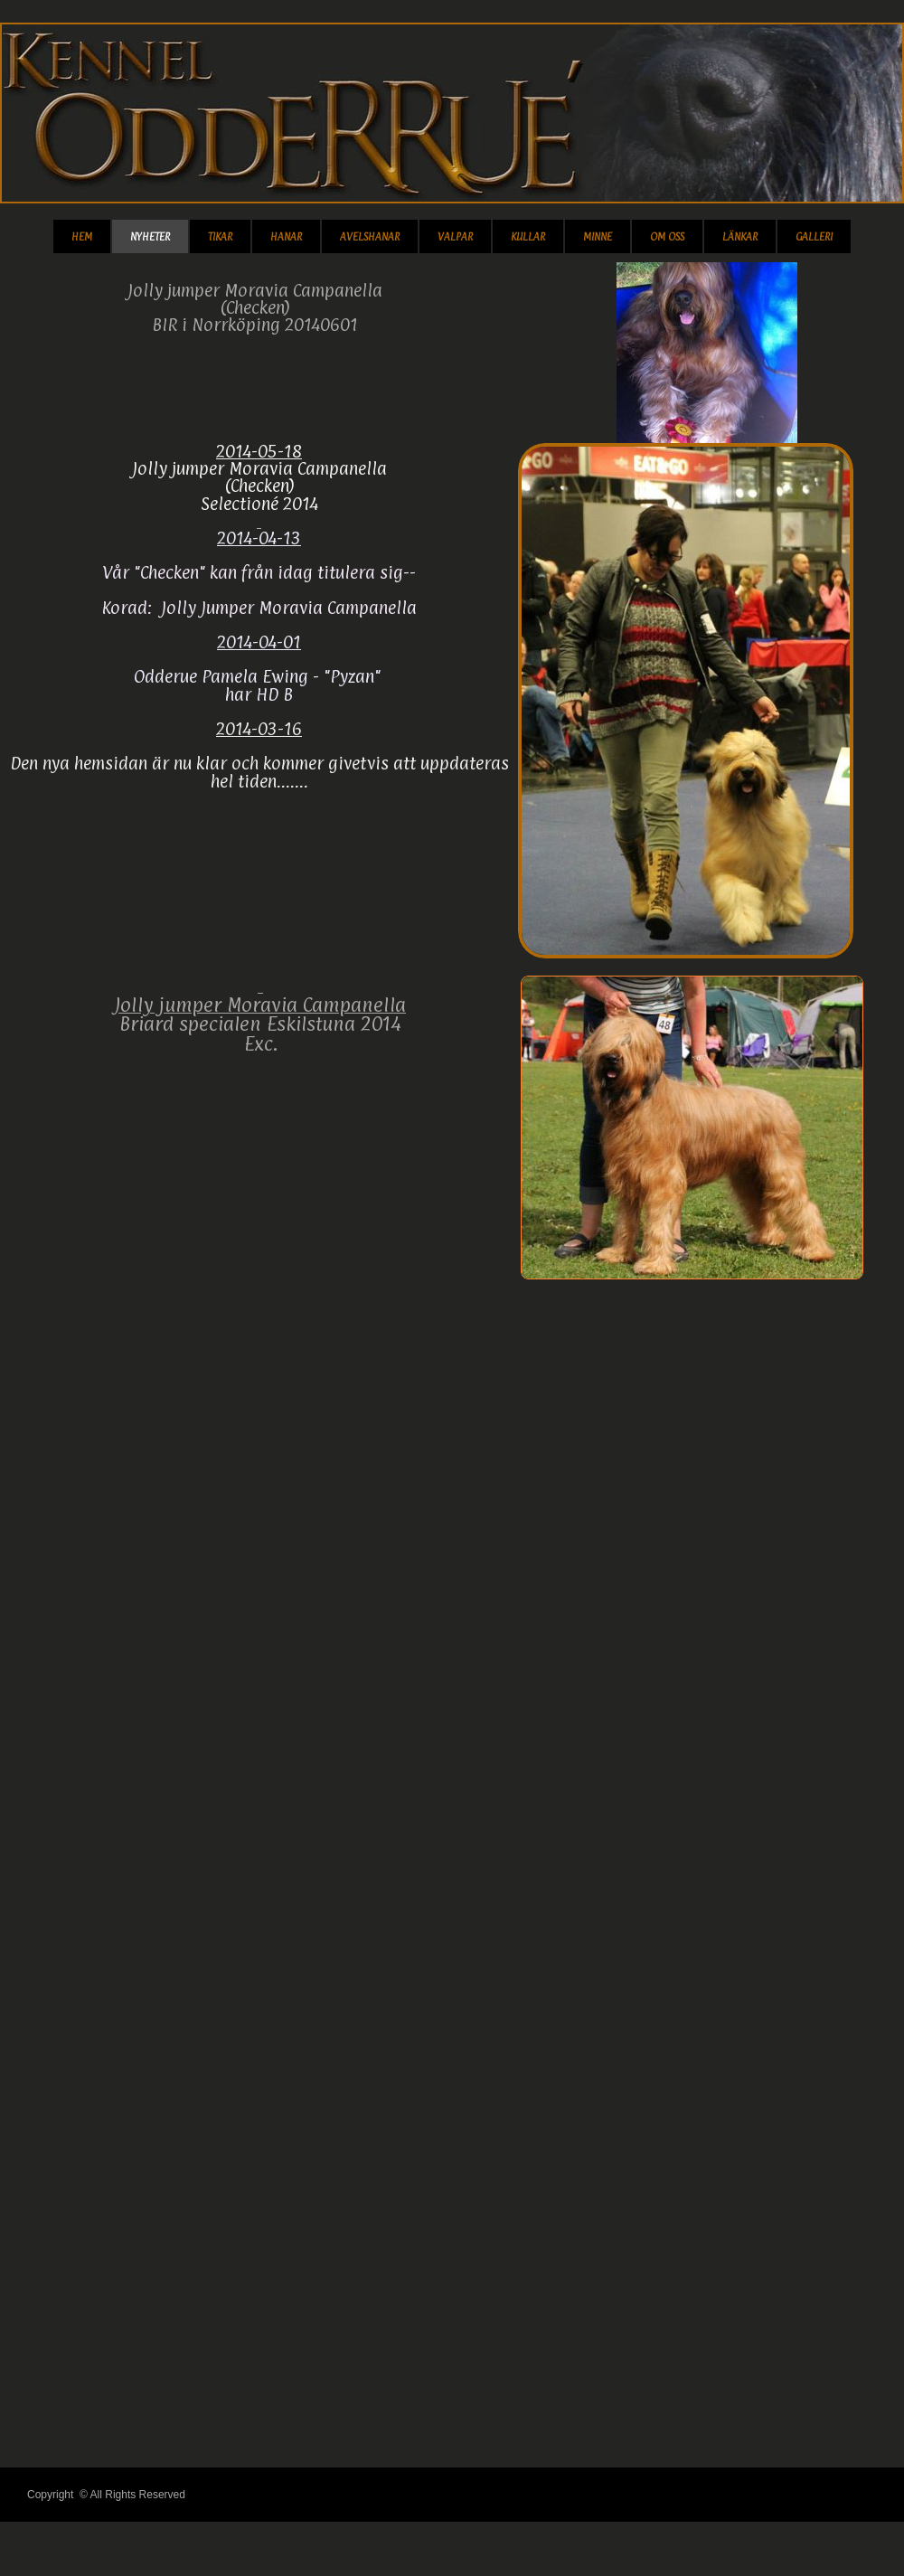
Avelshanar (370, 237)
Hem (81, 237)
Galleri (814, 237)
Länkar (740, 237)
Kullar (528, 237)
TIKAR (220, 237)
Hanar (286, 237)
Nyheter (150, 237)
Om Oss (667, 237)
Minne (597, 237)
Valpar (455, 237)
